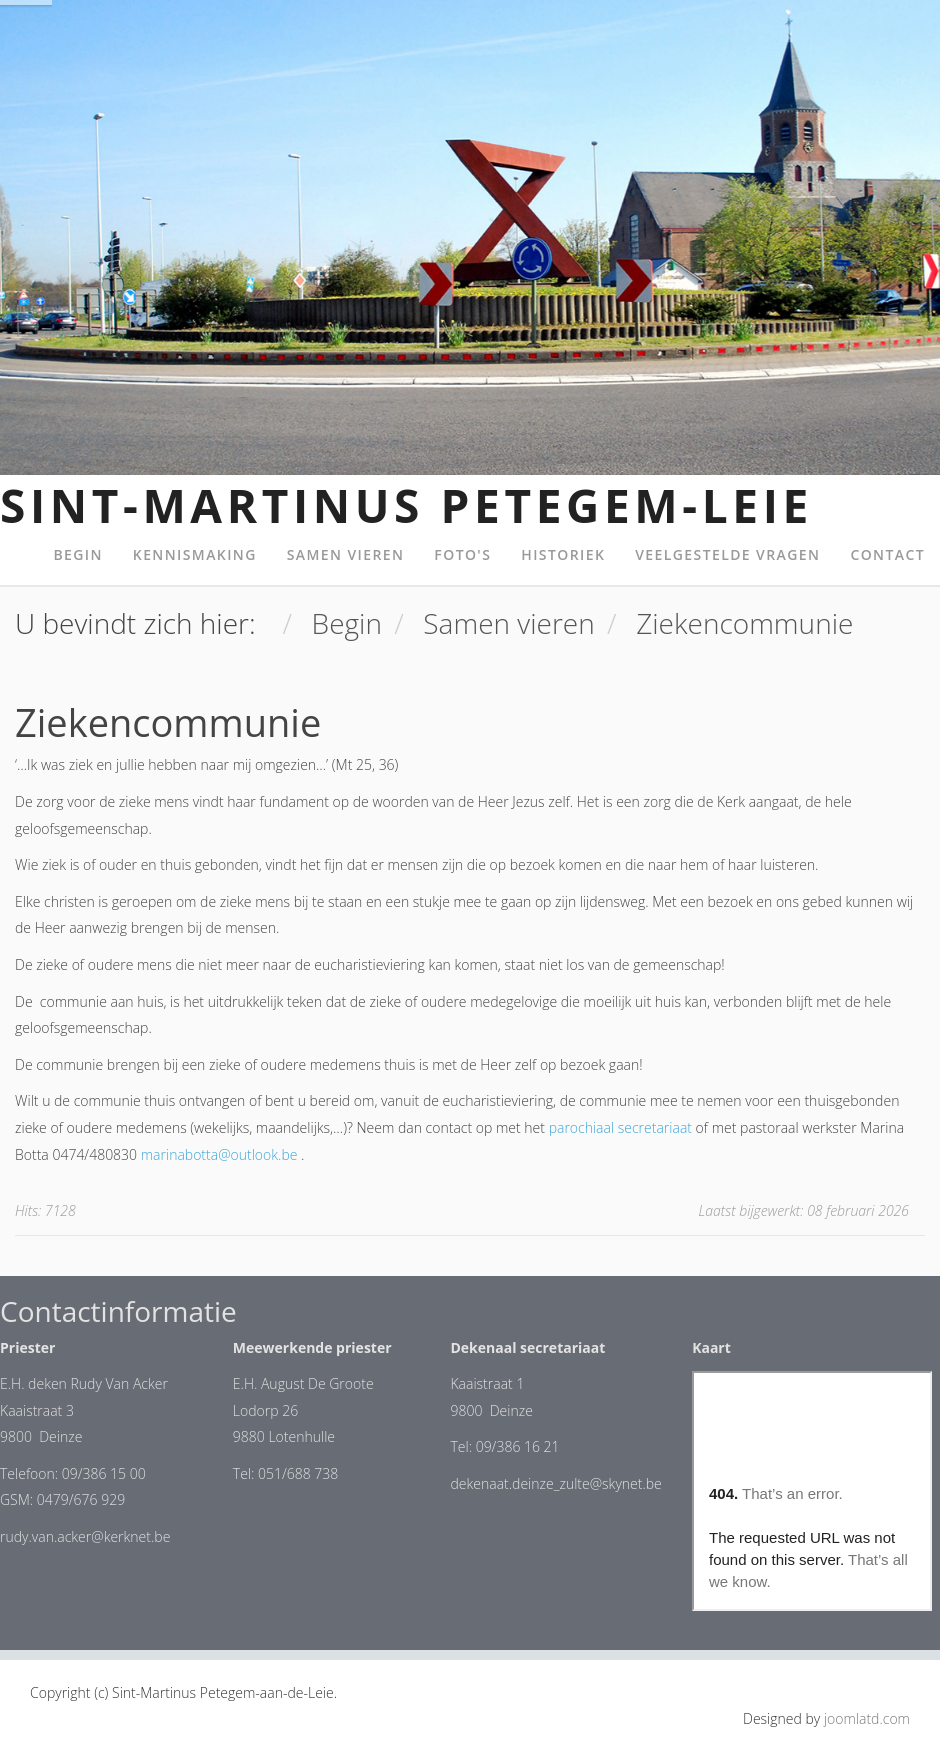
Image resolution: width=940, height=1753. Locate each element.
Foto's (462, 554)
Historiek (563, 554)
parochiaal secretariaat (620, 1127)
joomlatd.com (867, 1718)
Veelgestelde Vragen (727, 554)
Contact (887, 554)
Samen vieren (346, 554)
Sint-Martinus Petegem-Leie (406, 505)
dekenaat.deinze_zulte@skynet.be (555, 1483)
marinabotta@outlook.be (219, 1154)
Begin (77, 554)
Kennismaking (195, 554)
